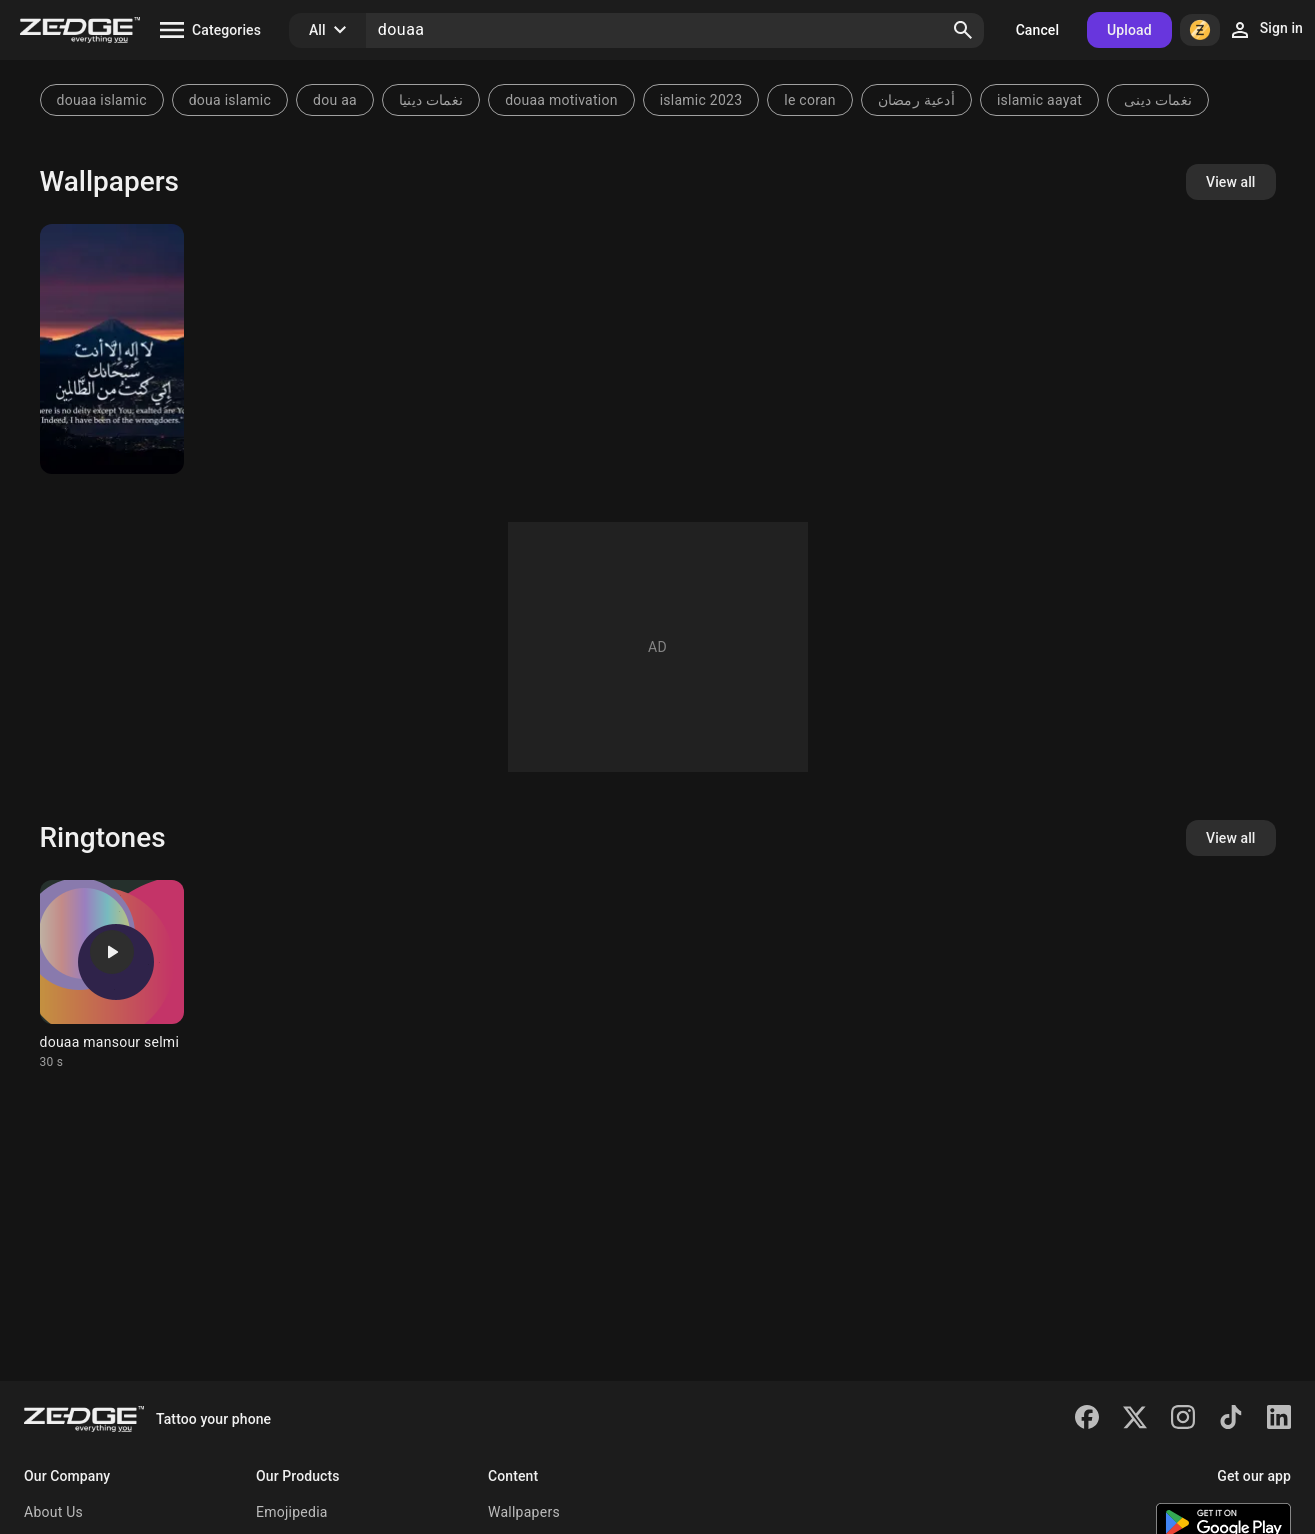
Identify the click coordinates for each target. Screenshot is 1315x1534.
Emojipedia (292, 1512)
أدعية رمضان (916, 100)
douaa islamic (102, 100)
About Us (53, 1512)
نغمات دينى (1158, 100)
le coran (809, 100)
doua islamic (230, 100)
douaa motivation (561, 100)
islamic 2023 (701, 100)
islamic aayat (1039, 100)
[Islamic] (112, 349)
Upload (1129, 30)
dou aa (335, 100)
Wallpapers (524, 1512)
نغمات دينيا (431, 100)
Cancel (1037, 30)
